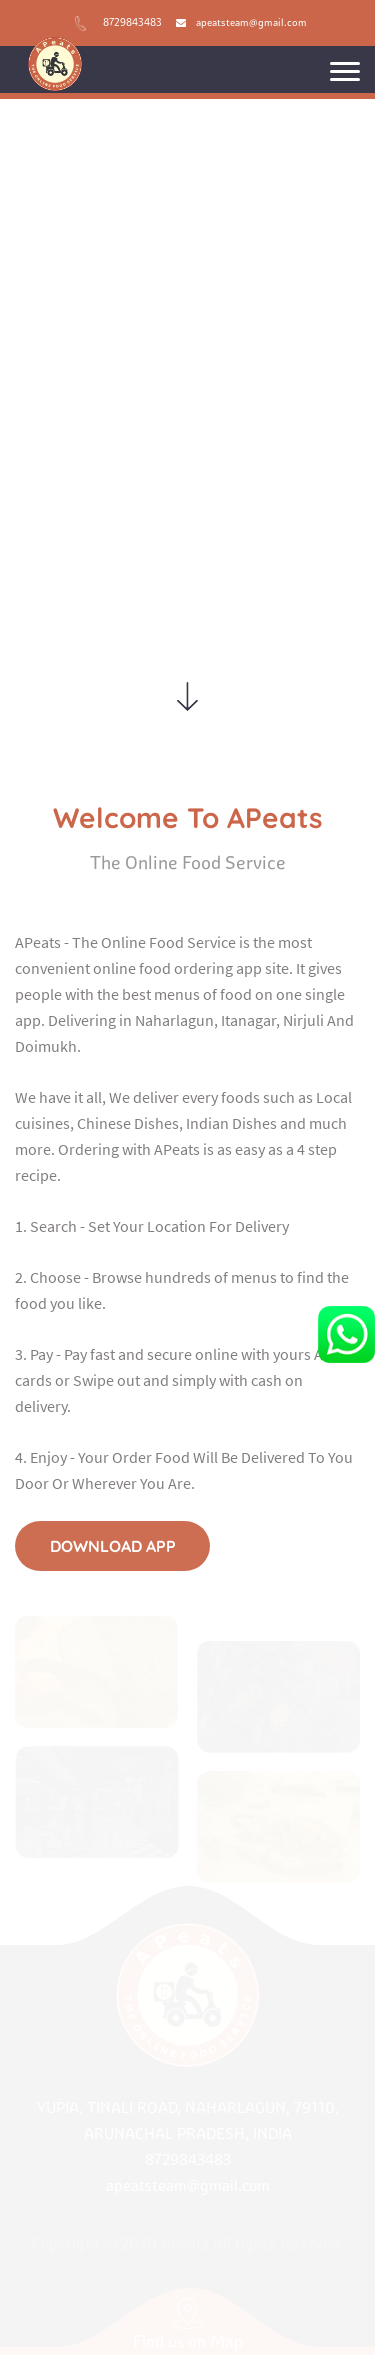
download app (113, 1545)
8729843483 (132, 22)
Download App (188, 453)
